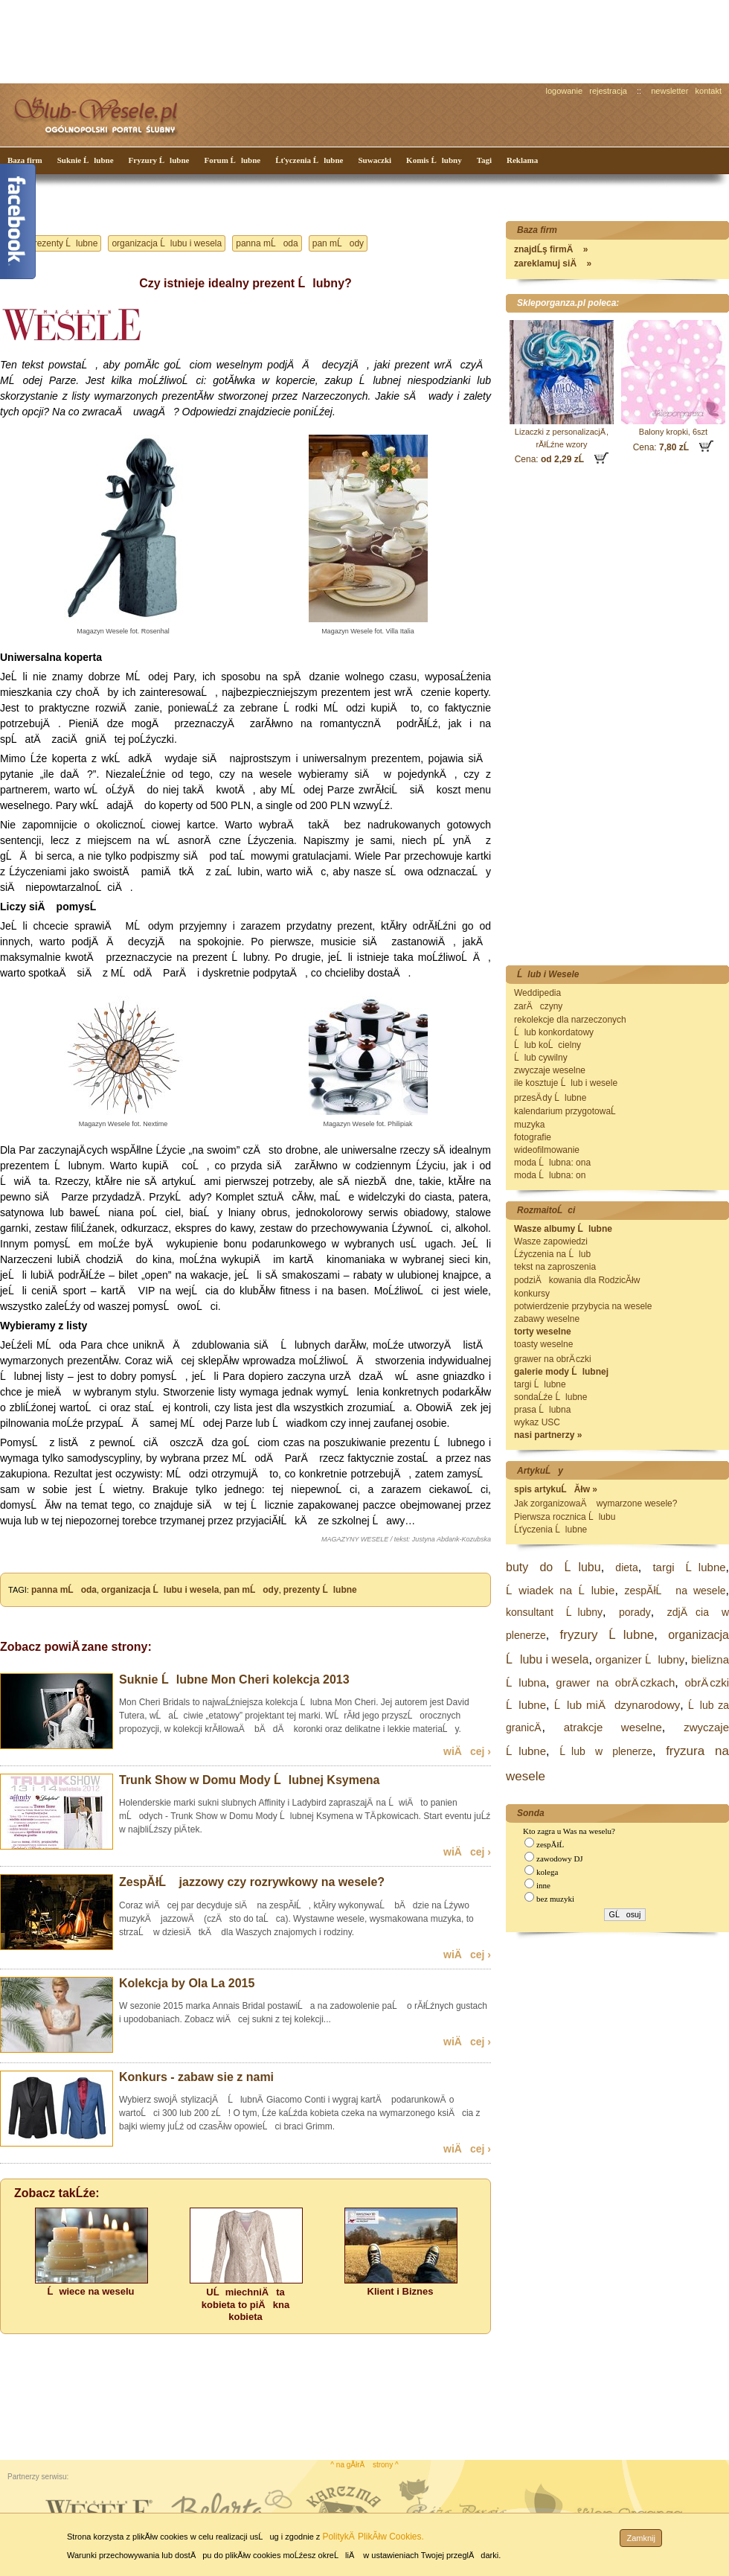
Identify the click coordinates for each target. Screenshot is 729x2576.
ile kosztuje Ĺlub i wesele (565, 1083)
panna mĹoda (267, 243)
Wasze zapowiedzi (551, 1241)
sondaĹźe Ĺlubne (550, 1397)
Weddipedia (537, 993)
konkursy (532, 1293)
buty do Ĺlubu (553, 1567)
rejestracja (608, 90)
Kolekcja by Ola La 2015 (186, 1983)
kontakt (709, 90)
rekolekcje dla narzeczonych (570, 1019)
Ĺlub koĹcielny (547, 1045)
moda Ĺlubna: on (549, 1175)
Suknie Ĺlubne (85, 160)
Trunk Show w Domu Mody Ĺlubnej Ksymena (249, 1780)
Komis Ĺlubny (434, 160)
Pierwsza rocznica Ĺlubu (564, 1517)
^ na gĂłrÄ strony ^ (364, 2465)
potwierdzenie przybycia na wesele (583, 1306)
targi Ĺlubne (540, 1384)
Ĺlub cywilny (541, 1057)
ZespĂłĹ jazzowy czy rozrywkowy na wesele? (252, 1882)
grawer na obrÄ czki (552, 1359)
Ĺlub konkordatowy (554, 1032)
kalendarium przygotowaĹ (568, 1111)
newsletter (669, 90)
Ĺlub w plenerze (605, 1751)
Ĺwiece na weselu (90, 2291)
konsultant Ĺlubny (554, 1612)
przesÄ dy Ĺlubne (550, 1098)
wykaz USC (537, 1422)
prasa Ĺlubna (542, 1409)
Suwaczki (374, 160)
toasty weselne (543, 1344)
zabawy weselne (546, 1319)
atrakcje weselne (613, 1727)
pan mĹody (338, 243)
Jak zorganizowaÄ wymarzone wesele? (595, 1503)
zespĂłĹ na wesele (674, 1591)
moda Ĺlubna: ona (552, 1162)
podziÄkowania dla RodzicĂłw (577, 1280)
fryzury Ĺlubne (607, 1635)
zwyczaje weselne (549, 1070)
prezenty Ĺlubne (63, 243)
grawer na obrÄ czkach (615, 1682)
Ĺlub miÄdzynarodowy (617, 1704)
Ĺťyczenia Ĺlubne (309, 160)
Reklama (522, 160)
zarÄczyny (538, 1006)
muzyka (529, 1124)
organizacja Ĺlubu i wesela (167, 243)
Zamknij (640, 2538)
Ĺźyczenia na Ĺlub (552, 1254)
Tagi (484, 160)
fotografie (532, 1137)
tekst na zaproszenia (555, 1267)
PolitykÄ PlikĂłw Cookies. (372, 2536)
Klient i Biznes (400, 2291)
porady (635, 1612)
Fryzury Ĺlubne (159, 160)
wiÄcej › (467, 1751)
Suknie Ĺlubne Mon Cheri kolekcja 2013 (234, 1679)
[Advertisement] (279, 40)
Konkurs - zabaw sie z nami (196, 2077)
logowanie (564, 90)
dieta (626, 1567)
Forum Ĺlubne (232, 160)
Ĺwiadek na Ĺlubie (560, 1590)
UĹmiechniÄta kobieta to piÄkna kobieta (245, 2304)
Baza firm (24, 160)
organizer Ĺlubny (639, 1659)
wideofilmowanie (546, 1150)
